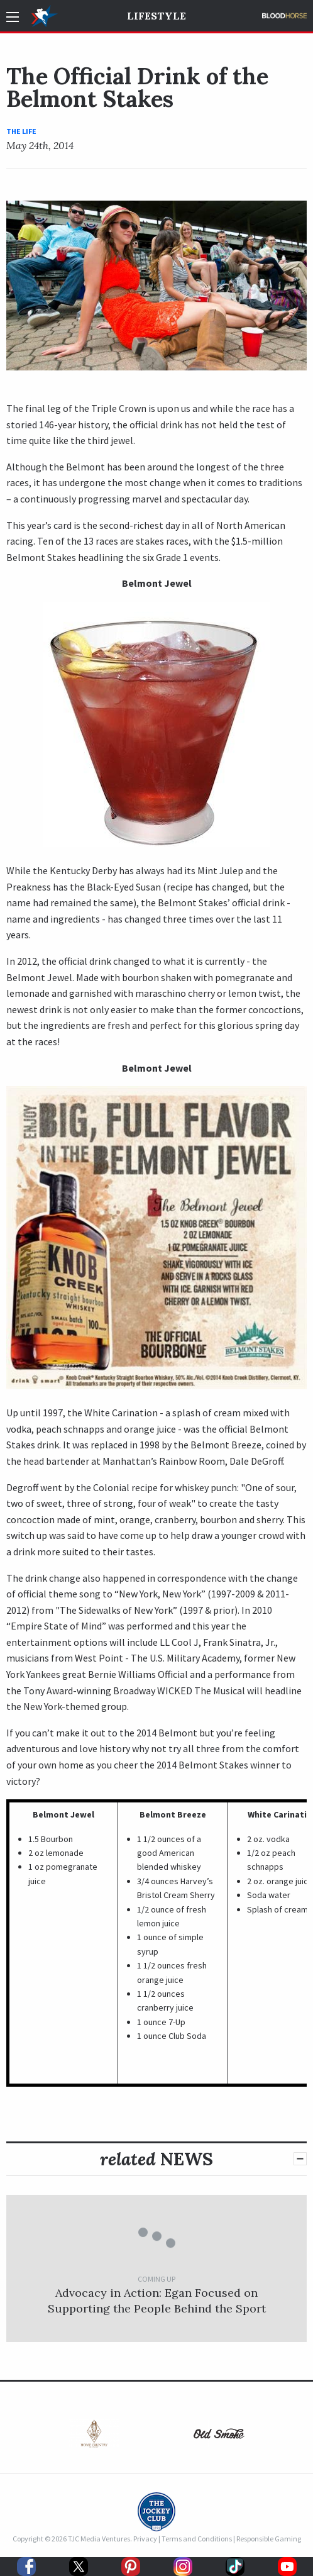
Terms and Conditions (197, 2538)
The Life (21, 131)
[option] (93, 2436)
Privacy (145, 2538)
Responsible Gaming (268, 2538)
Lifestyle (156, 15)
